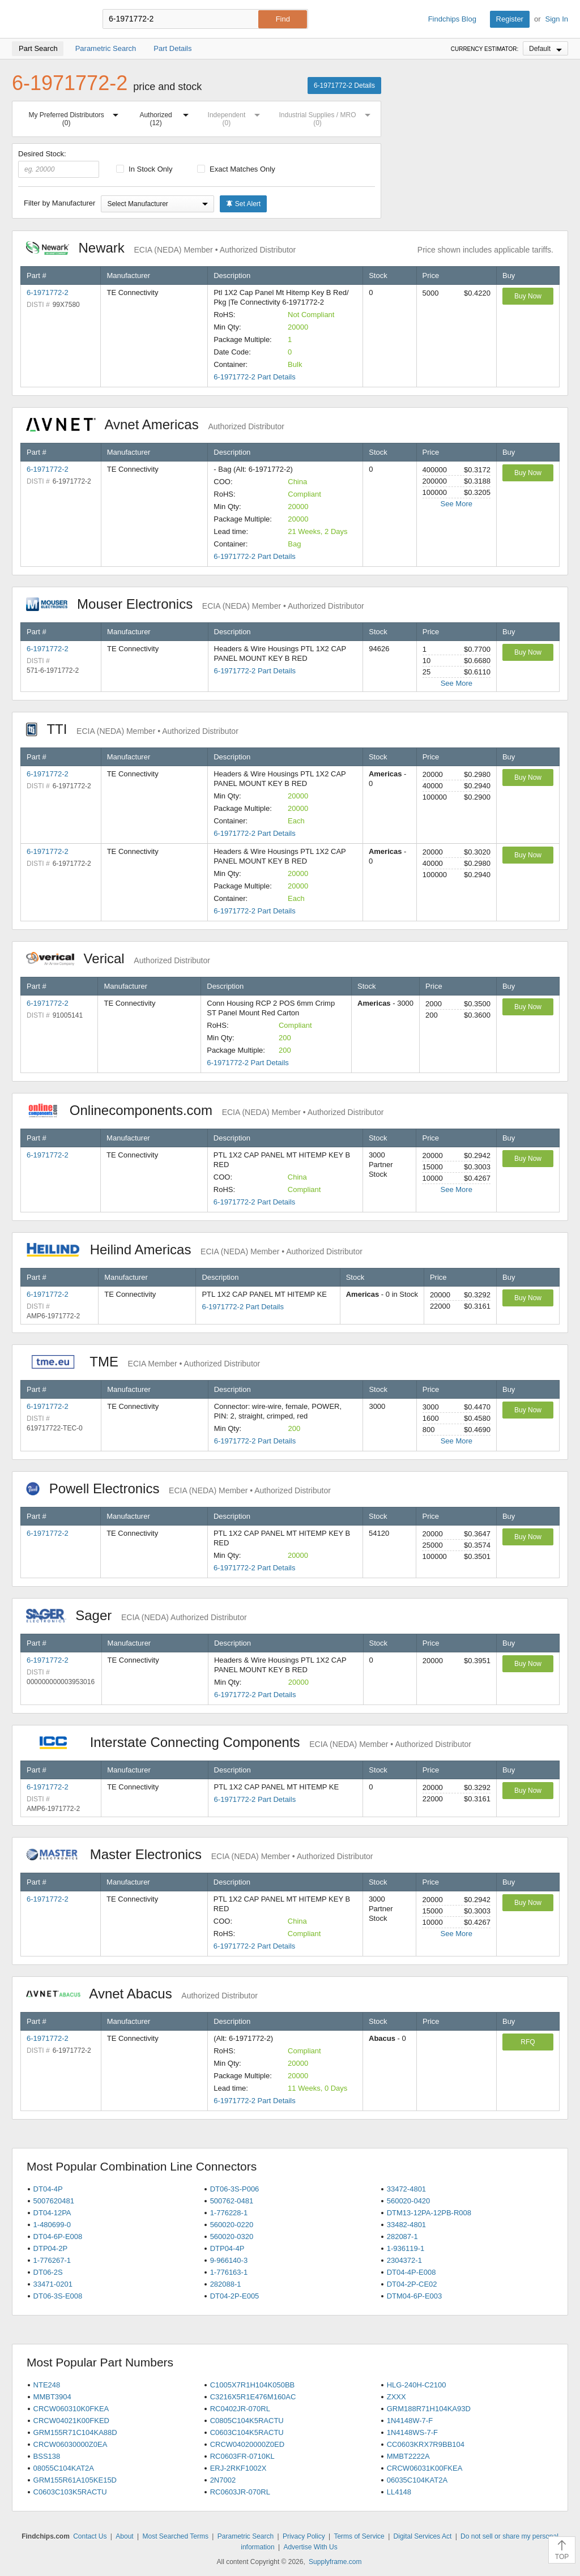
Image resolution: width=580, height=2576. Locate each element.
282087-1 (402, 2236)
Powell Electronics (178, 1488)
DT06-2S (48, 2272)
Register (509, 19)
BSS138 (47, 2456)
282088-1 (225, 2284)
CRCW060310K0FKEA (71, 2408)
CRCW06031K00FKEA (425, 2468)
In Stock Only (144, 169)
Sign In (556, 19)
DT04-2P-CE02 (412, 2284)
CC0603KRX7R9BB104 (425, 2444)
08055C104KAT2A (63, 2468)
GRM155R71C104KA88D (75, 2432)
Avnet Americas (155, 424)
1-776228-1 (229, 2212)
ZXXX (396, 2397)
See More (456, 503)
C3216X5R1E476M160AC (253, 2397)
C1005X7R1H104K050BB (252, 2385)
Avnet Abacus (142, 1993)
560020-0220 (232, 2224)
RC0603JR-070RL (240, 2492)
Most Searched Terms (175, 2536)
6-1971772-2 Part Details (255, 377)
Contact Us (89, 2536)
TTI (132, 729)
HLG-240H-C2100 (416, 2385)
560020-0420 (408, 2201)
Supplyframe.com (335, 2562)
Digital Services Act (423, 2536)
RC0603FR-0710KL (242, 2456)
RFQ (528, 2042)
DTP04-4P (227, 2248)
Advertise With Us (310, 2547)
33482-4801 (406, 2224)
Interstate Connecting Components (248, 1742)
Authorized (166, 117)
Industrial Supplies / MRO (327, 117)
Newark (161, 247)
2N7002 (223, 2480)
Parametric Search (246, 2536)
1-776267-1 (52, 2260)
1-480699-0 (52, 2224)
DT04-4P (48, 2189)
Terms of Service (359, 2536)
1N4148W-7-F (410, 2420)
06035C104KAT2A (417, 2480)
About (124, 2536)
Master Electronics (199, 1854)
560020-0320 (232, 2236)
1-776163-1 (229, 2272)
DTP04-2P (50, 2248)
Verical (118, 958)
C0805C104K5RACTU (247, 2420)
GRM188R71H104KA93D (429, 2408)
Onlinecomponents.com (204, 1110)
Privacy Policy (304, 2536)
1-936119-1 (406, 2248)
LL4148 (399, 2492)
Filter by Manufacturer (59, 203)
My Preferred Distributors (75, 117)
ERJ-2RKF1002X (238, 2468)
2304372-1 (404, 2260)
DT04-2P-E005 (234, 2296)
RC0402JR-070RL (240, 2408)
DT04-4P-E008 (411, 2272)
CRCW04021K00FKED (71, 2420)
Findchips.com (49, 19)
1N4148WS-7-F (412, 2432)
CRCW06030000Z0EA (70, 2444)
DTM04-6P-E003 (414, 2296)
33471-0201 (52, 2284)
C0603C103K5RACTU (70, 2492)
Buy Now (527, 296)
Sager (136, 1615)
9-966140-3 (229, 2260)
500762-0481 (232, 2201)
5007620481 (53, 2201)
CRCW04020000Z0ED (247, 2444)
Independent (236, 117)
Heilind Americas (194, 1249)
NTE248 (47, 2385)
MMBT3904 (52, 2397)
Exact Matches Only (236, 169)
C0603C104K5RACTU (247, 2432)
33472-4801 (406, 2189)
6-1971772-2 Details (344, 85)
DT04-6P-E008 (58, 2236)
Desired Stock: (58, 163)
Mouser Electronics (195, 604)
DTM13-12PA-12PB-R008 (429, 2212)
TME (143, 1361)
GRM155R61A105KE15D (75, 2480)
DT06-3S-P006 (234, 2189)
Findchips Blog (452, 19)
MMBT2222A (408, 2456)
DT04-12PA (52, 2212)
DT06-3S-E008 (58, 2296)
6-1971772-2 (48, 292)
